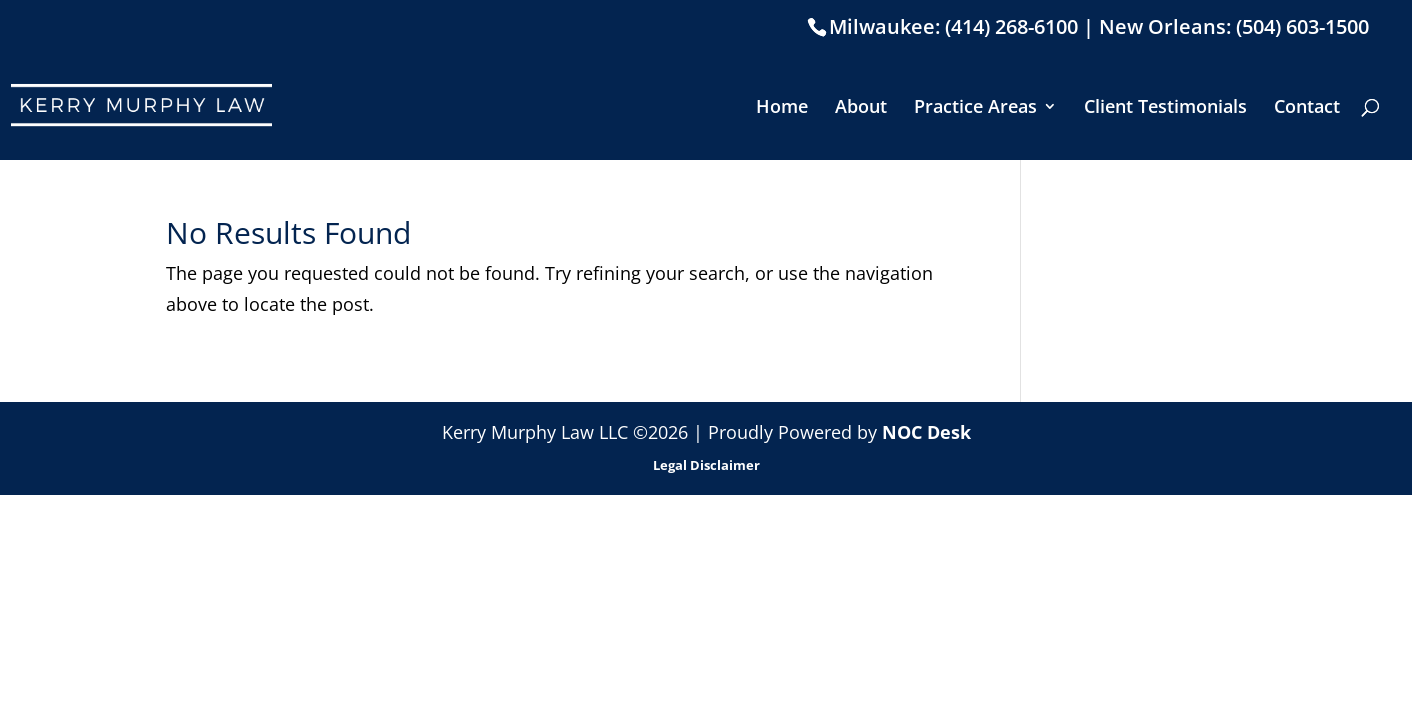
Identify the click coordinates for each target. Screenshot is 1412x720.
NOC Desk (926, 432)
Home (782, 108)
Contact (1307, 108)
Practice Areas (975, 108)
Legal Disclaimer (706, 465)
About (861, 108)
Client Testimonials (1165, 108)
